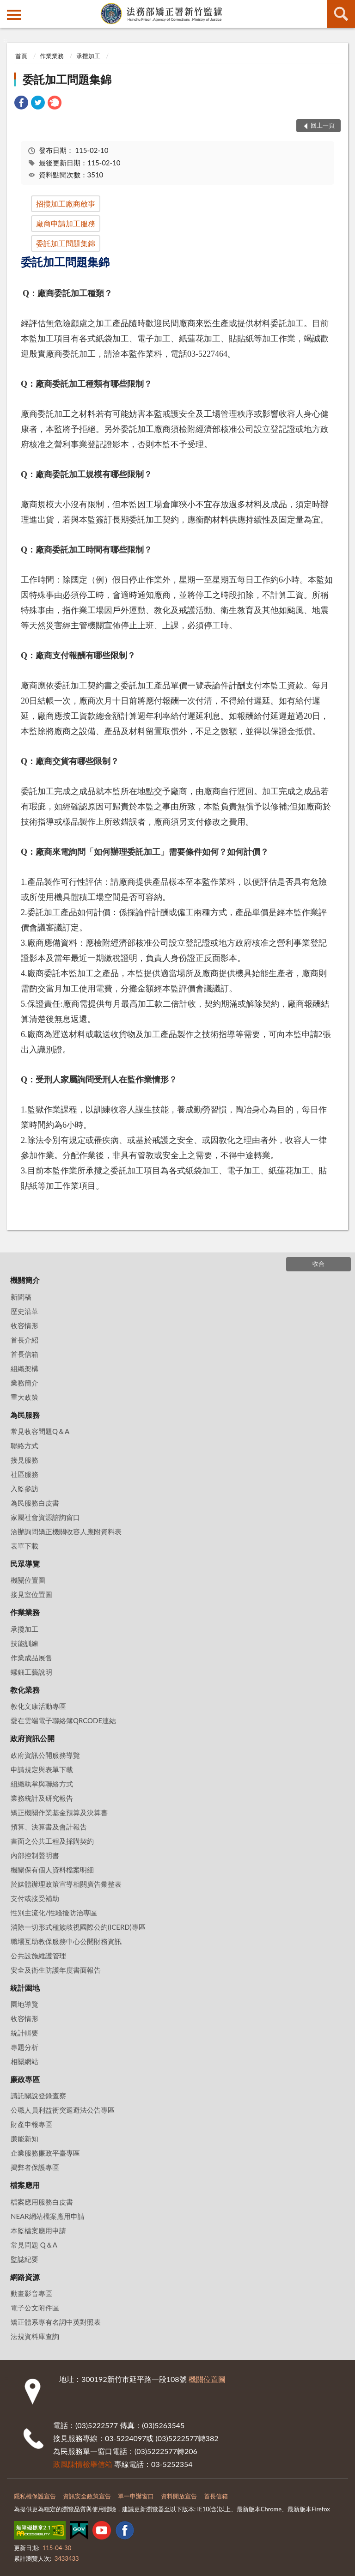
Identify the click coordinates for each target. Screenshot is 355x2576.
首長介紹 (24, 1340)
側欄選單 (14, 15)
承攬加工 (88, 56)
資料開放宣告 (179, 2496)
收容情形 (24, 1325)
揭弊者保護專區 (35, 2167)
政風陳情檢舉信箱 (82, 2464)
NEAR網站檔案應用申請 (48, 2216)
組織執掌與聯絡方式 (42, 1784)
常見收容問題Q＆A (40, 1431)
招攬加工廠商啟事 (65, 203)
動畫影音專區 (31, 2293)
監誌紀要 (24, 2259)
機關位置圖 (28, 1580)
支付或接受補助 (35, 1898)
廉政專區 (25, 2079)
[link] (21, 104)
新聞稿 (21, 1297)
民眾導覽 (25, 1563)
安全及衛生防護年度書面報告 (56, 1970)
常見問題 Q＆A (34, 2245)
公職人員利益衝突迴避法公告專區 (63, 2110)
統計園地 (25, 1987)
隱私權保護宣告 (35, 2496)
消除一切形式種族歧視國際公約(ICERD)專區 (78, 1927)
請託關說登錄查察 (38, 2095)
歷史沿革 (24, 1311)
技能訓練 (24, 1643)
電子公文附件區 (35, 2307)
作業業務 (52, 56)
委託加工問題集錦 (67, 79)
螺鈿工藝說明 (31, 1672)
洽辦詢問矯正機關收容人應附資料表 (66, 1531)
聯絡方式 (24, 1445)
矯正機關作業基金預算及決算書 (59, 1812)
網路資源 (25, 2276)
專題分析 (24, 2047)
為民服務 (25, 1414)
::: (7, 7)
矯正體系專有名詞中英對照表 (56, 2322)
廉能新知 (24, 2138)
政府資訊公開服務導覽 (45, 1755)
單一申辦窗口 (136, 2496)
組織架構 (24, 1368)
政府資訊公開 (32, 1738)
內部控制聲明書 (35, 1855)
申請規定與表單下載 (42, 1769)
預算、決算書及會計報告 (49, 1827)
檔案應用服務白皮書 (42, 2202)
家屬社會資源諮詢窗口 (45, 1517)
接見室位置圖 (31, 1594)
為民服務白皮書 (35, 1503)
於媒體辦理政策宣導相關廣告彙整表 (66, 1884)
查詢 (341, 14)
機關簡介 (25, 1280)
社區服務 (24, 1474)
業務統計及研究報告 (42, 1798)
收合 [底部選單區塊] (318, 1263)
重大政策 (24, 1397)
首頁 (21, 56)
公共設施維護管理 (38, 1955)
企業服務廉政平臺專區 (45, 2153)
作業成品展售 (31, 1657)
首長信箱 (24, 1354)
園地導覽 (24, 2004)
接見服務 (24, 1460)
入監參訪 (24, 1488)
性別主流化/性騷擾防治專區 (54, 1912)
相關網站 (24, 2061)
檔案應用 (25, 2185)
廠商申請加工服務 (65, 223)
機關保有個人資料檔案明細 (52, 1869)
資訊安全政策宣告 (87, 2496)
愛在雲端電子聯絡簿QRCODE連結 (63, 1720)
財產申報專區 (31, 2124)
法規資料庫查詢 (35, 2336)
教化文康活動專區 (38, 1706)
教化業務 (25, 1689)
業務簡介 (24, 1383)
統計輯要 (24, 2033)
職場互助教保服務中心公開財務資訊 (66, 1941)
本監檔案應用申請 (38, 2230)
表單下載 (24, 1546)
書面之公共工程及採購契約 (52, 1841)
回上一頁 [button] (323, 125)
